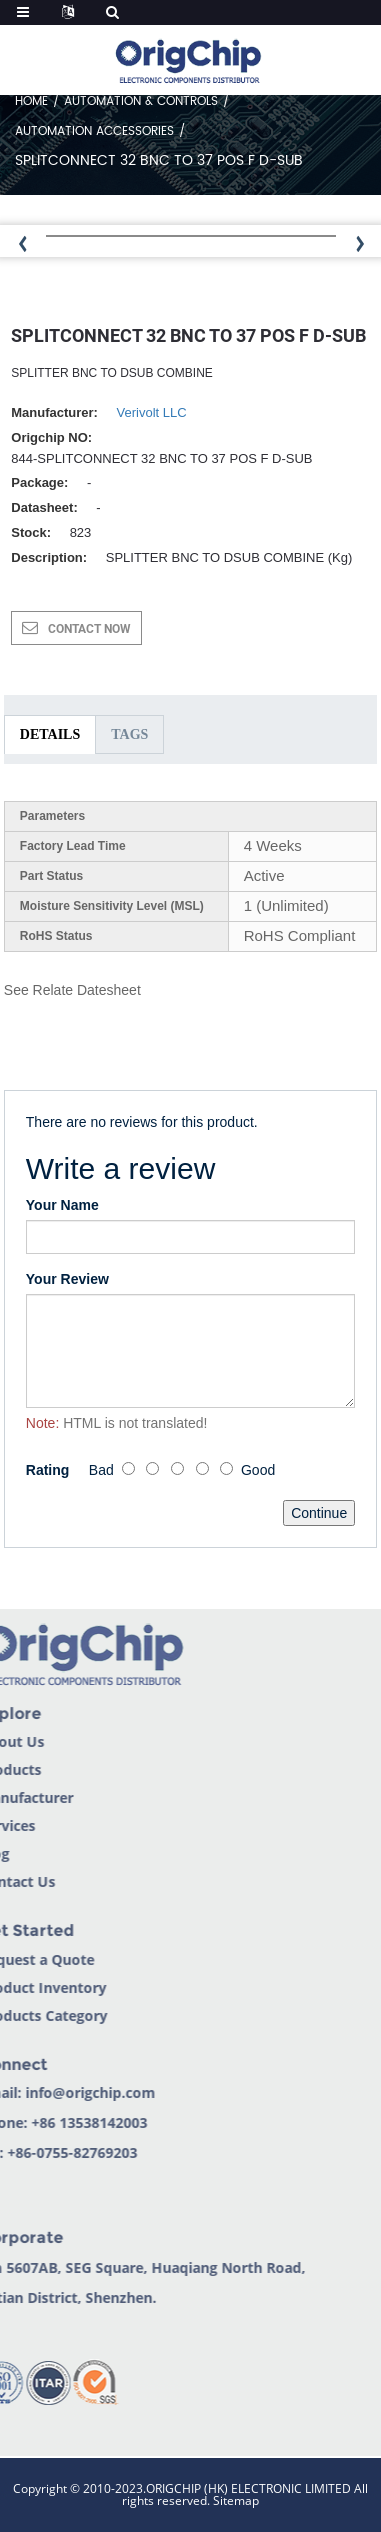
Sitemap (236, 2500)
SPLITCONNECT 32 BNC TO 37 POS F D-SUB (159, 160)
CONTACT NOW (89, 629)
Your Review (67, 1279)
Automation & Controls (141, 101)
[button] (363, 245)
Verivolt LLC (152, 412)
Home (31, 101)
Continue (319, 1513)
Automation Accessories (94, 131)
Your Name (62, 1205)
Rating (48, 1470)
